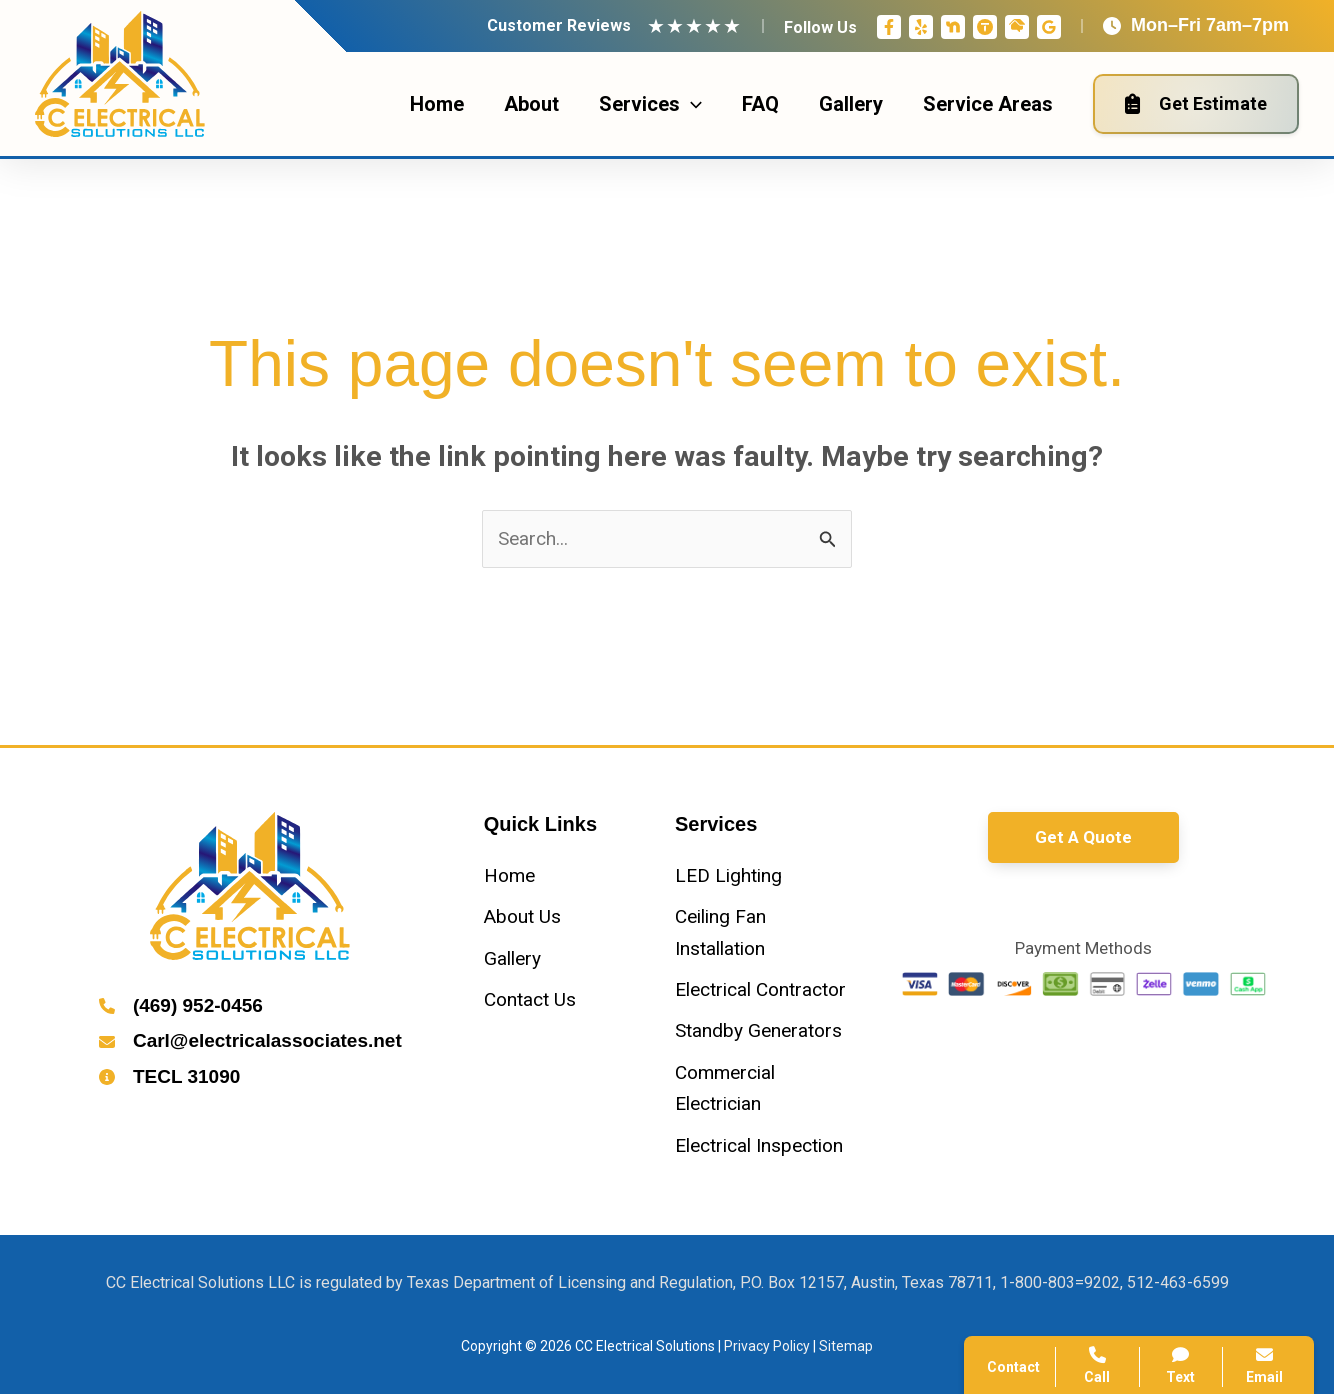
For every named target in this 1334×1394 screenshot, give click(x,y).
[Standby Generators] (758, 1030)
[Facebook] (889, 27)
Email (1264, 1365)
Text (1181, 1365)
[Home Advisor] (1017, 27)
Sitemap (846, 1346)
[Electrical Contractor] (760, 989)
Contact (1013, 1367)
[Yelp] (921, 27)
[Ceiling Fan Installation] (762, 932)
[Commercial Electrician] (762, 1088)
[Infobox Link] (250, 1007)
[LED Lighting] (728, 875)
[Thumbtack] (985, 27)
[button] (1083, 837)
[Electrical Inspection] (759, 1145)
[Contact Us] (530, 999)
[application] (691, 104)
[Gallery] (512, 958)
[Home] (509, 875)
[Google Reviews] (1049, 27)
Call (1097, 1365)
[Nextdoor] (953, 27)
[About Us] (522, 916)
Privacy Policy (767, 1346)
